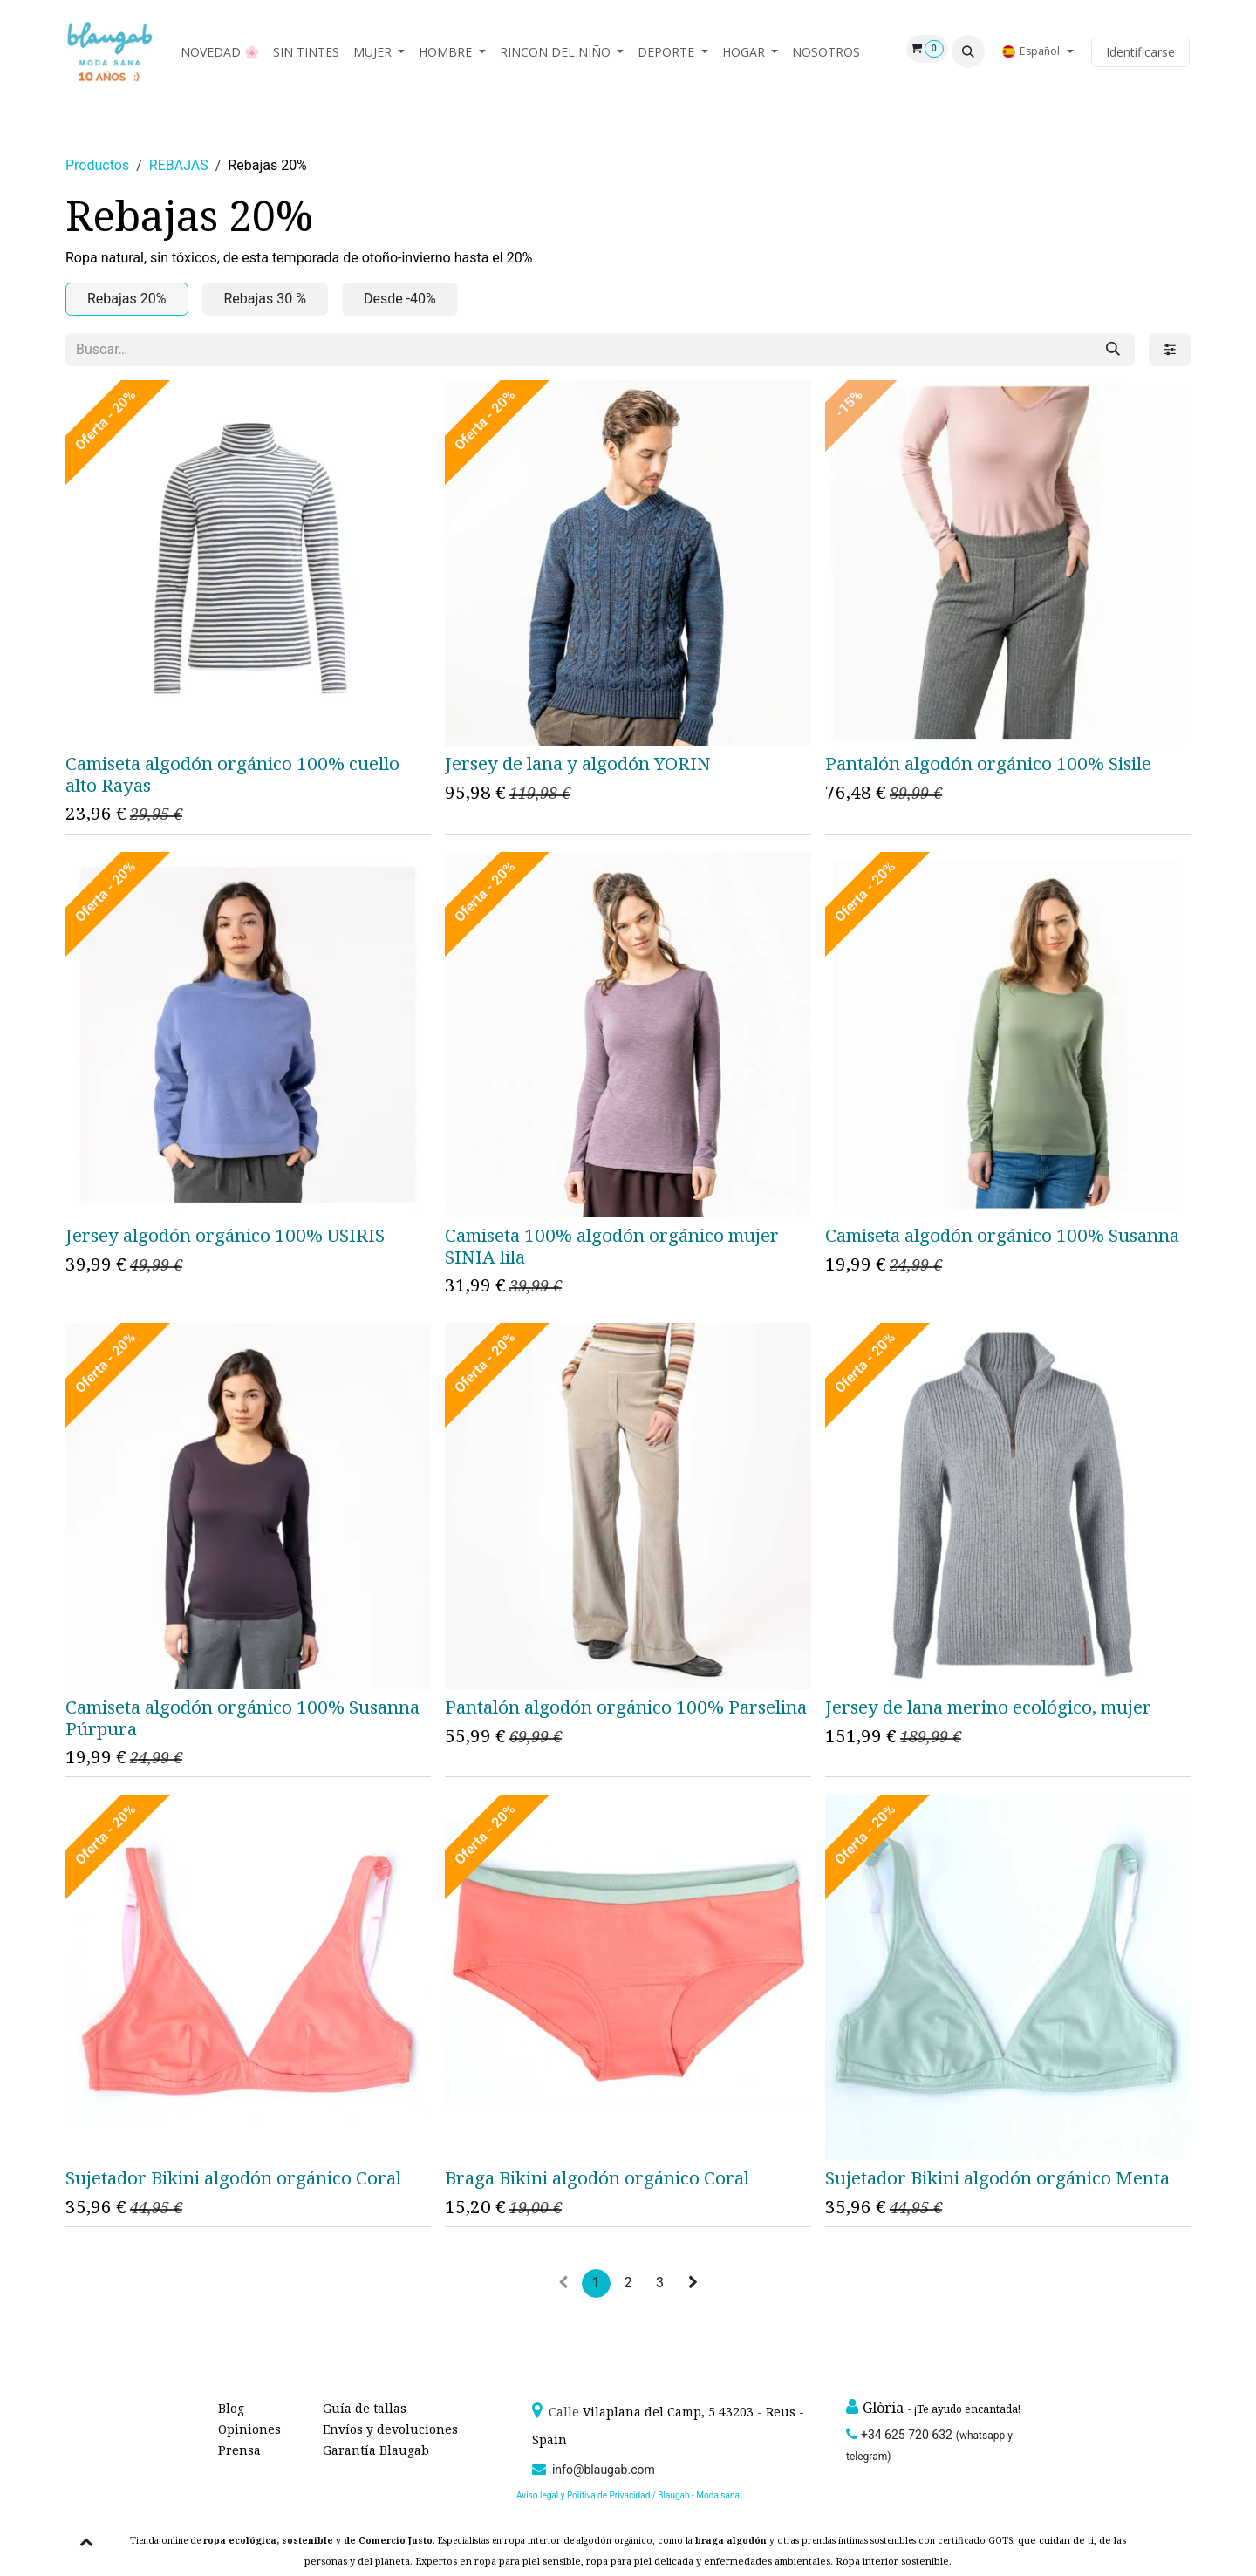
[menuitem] (220, 52)
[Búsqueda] (1113, 349)
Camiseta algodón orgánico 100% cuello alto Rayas (232, 774)
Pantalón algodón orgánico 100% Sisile (988, 763)
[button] (968, 51)
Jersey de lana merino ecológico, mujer (988, 1705)
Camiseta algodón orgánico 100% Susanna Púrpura (242, 1716)
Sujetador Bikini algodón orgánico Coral (233, 2177)
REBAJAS (178, 165)
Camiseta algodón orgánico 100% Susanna (1002, 1235)
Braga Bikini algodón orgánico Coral (597, 2177)
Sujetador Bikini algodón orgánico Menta (997, 2177)
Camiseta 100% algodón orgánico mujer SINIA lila (612, 1246)
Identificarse (1140, 52)
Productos (97, 165)
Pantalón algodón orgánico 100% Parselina (626, 1705)
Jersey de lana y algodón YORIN (578, 763)
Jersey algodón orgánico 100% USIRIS (225, 1235)
